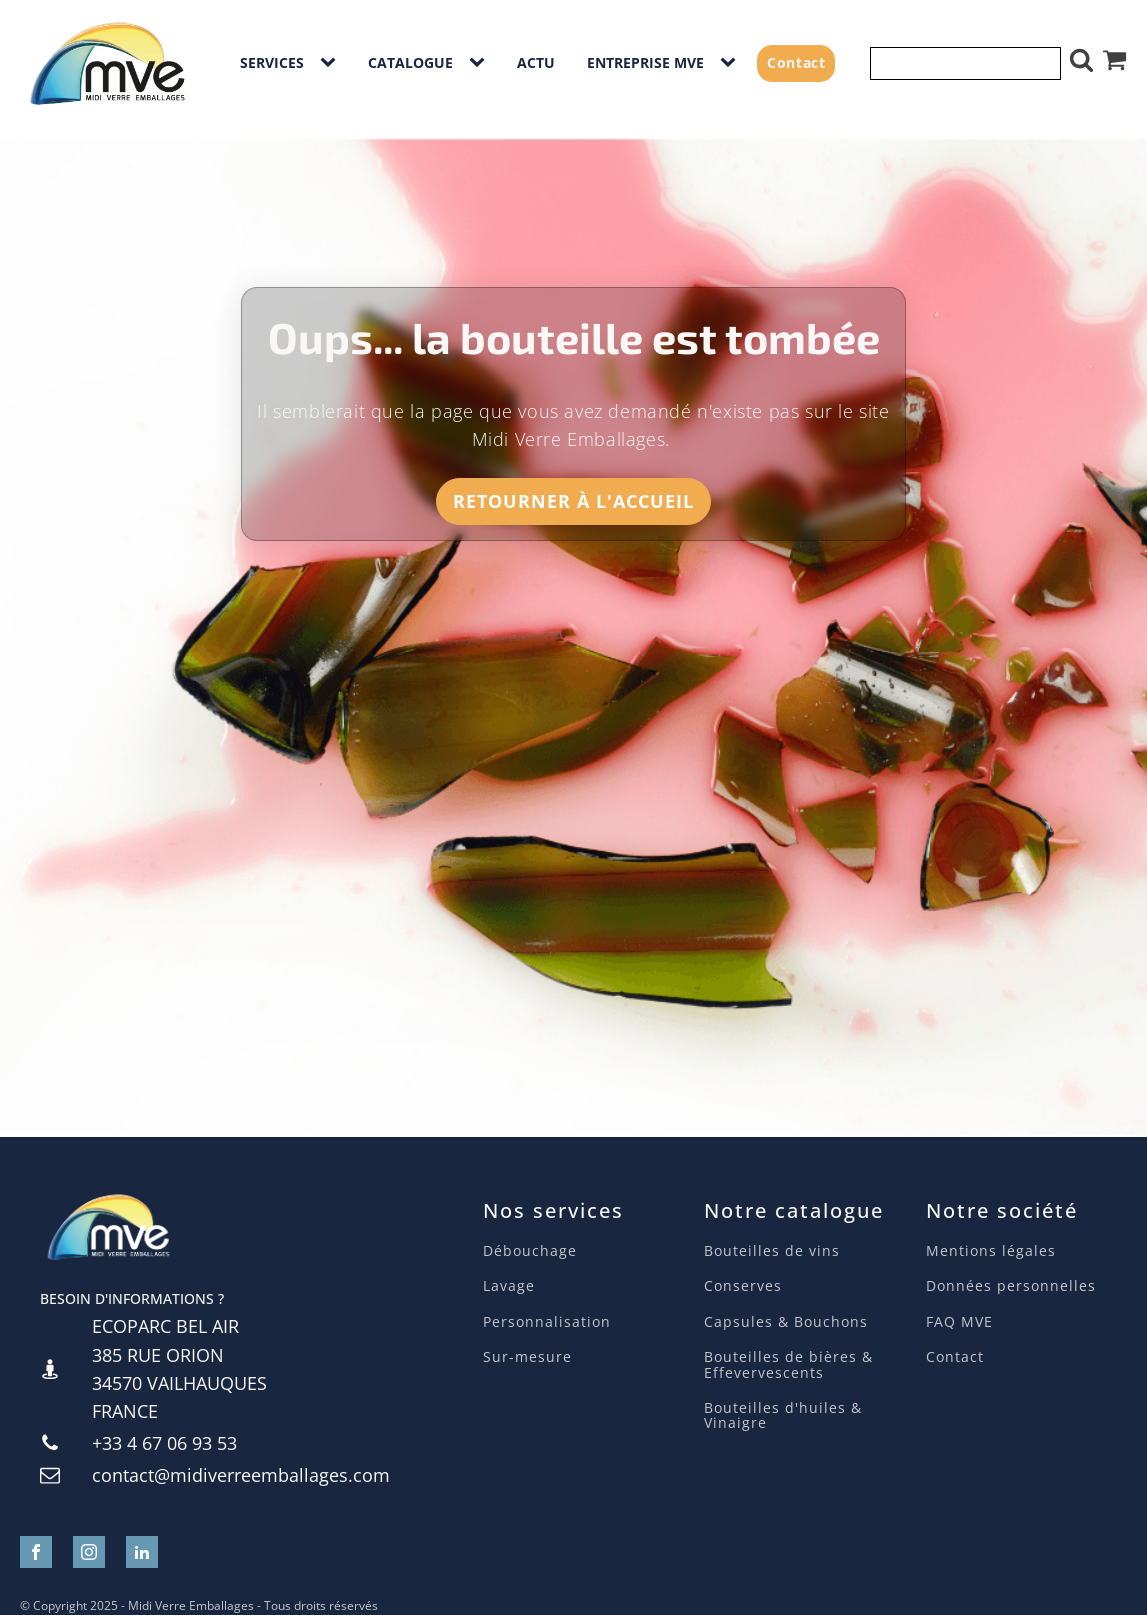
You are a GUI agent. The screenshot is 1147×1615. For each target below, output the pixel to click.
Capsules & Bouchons (786, 1321)
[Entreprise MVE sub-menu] (732, 63)
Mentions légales (991, 1250)
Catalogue (410, 62)
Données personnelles (1011, 1285)
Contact (796, 62)
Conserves (743, 1285)
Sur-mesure (527, 1356)
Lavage (511, 1285)
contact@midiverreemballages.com (241, 1475)
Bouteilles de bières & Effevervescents (788, 1364)
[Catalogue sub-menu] (481, 63)
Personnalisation (547, 1321)
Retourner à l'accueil (573, 501)
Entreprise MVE (645, 62)
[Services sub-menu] (332, 63)
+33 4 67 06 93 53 (164, 1443)
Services (272, 62)
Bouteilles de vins (772, 1250)
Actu (536, 62)
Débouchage (530, 1250)
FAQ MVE (959, 1321)
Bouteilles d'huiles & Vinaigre (783, 1415)
